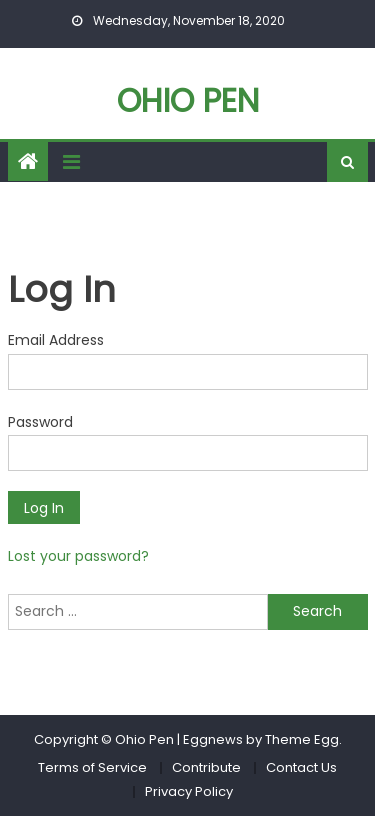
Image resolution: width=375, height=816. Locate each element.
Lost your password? (78, 556)
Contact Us (301, 767)
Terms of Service (92, 767)
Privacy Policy (189, 791)
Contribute (206, 767)
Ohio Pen (188, 100)
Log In (44, 508)
